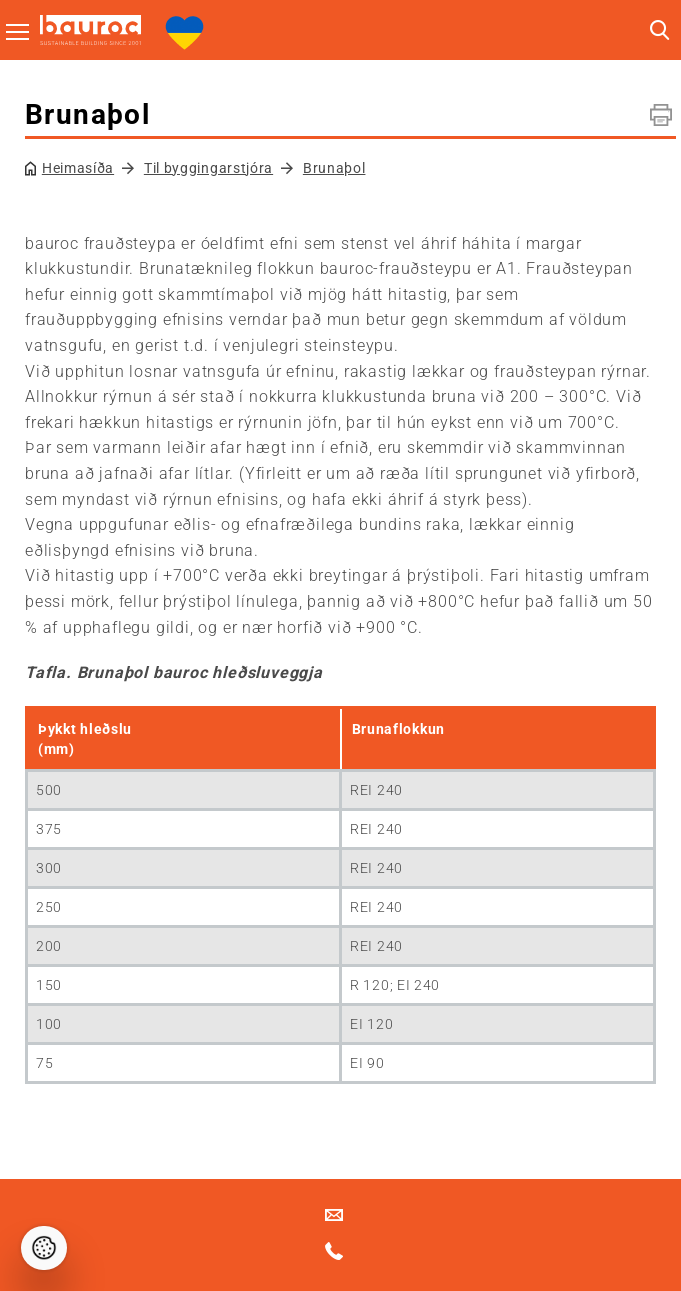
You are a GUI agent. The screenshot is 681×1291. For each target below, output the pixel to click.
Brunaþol (334, 168)
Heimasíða (78, 168)
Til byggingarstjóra (208, 168)
